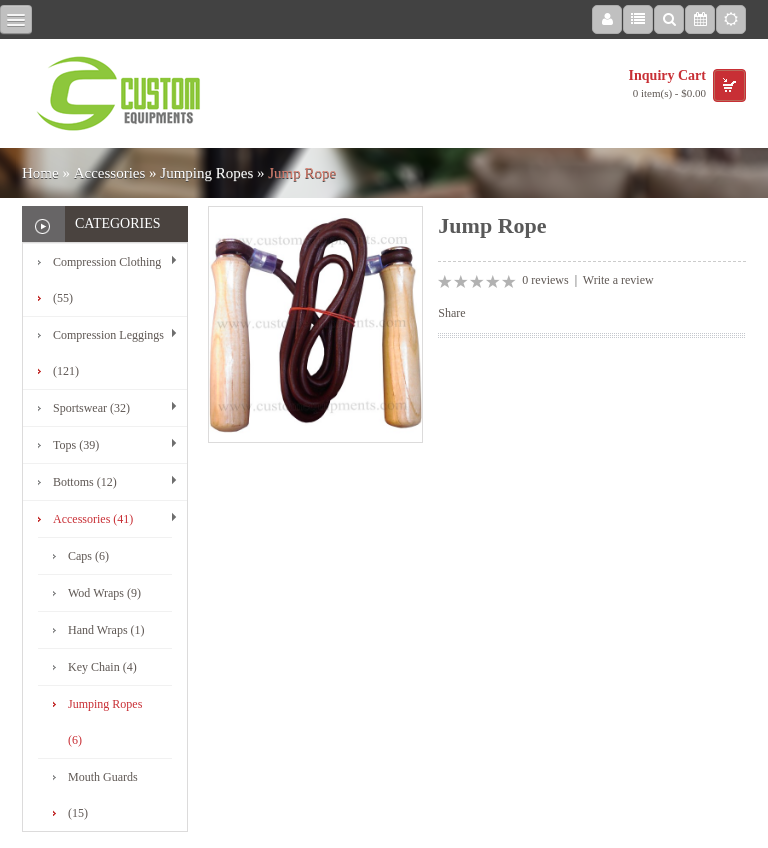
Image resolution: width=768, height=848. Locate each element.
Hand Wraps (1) (106, 630)
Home (40, 173)
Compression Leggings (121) (108, 353)
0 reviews (545, 280)
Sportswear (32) (91, 408)
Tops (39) (76, 445)
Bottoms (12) (85, 482)
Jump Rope (302, 173)
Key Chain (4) (102, 667)
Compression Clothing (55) (107, 280)
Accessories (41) (93, 519)
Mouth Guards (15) (103, 795)
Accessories (110, 173)
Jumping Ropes (206, 173)
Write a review (618, 280)
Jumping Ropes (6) (105, 722)
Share (451, 313)
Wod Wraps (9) (104, 593)
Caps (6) (88, 556)
